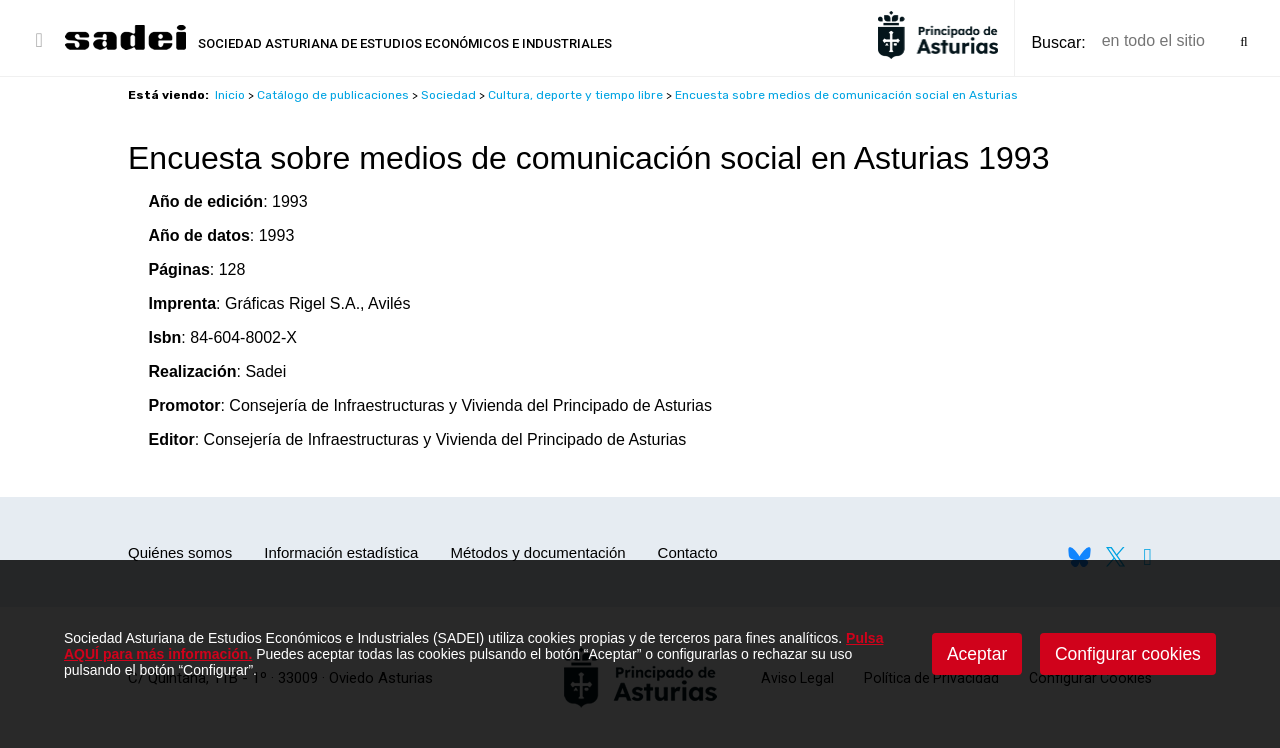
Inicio (230, 95)
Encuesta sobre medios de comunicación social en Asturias (846, 95)
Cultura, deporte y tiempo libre (575, 95)
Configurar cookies (1128, 654)
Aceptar (977, 654)
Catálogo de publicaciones (333, 95)
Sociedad (448, 95)
